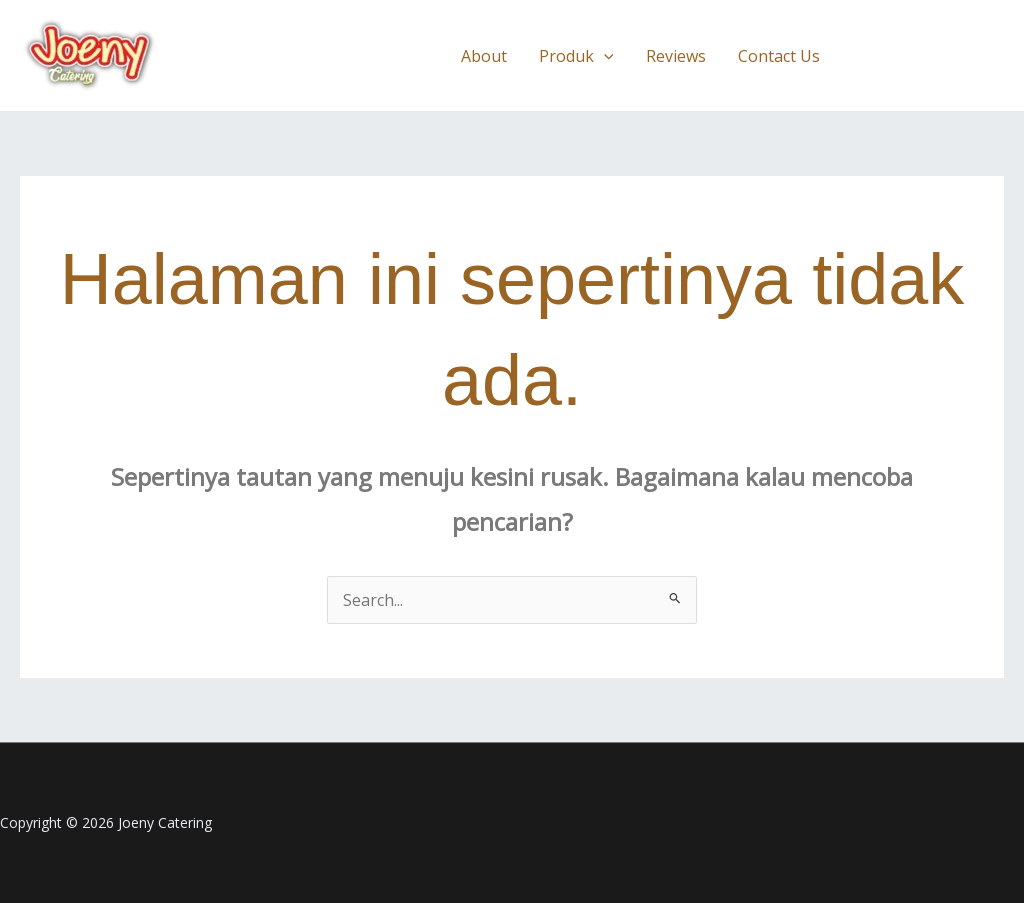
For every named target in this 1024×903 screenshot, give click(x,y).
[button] (604, 56)
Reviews (676, 56)
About (484, 56)
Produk (576, 56)
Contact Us (779, 56)
